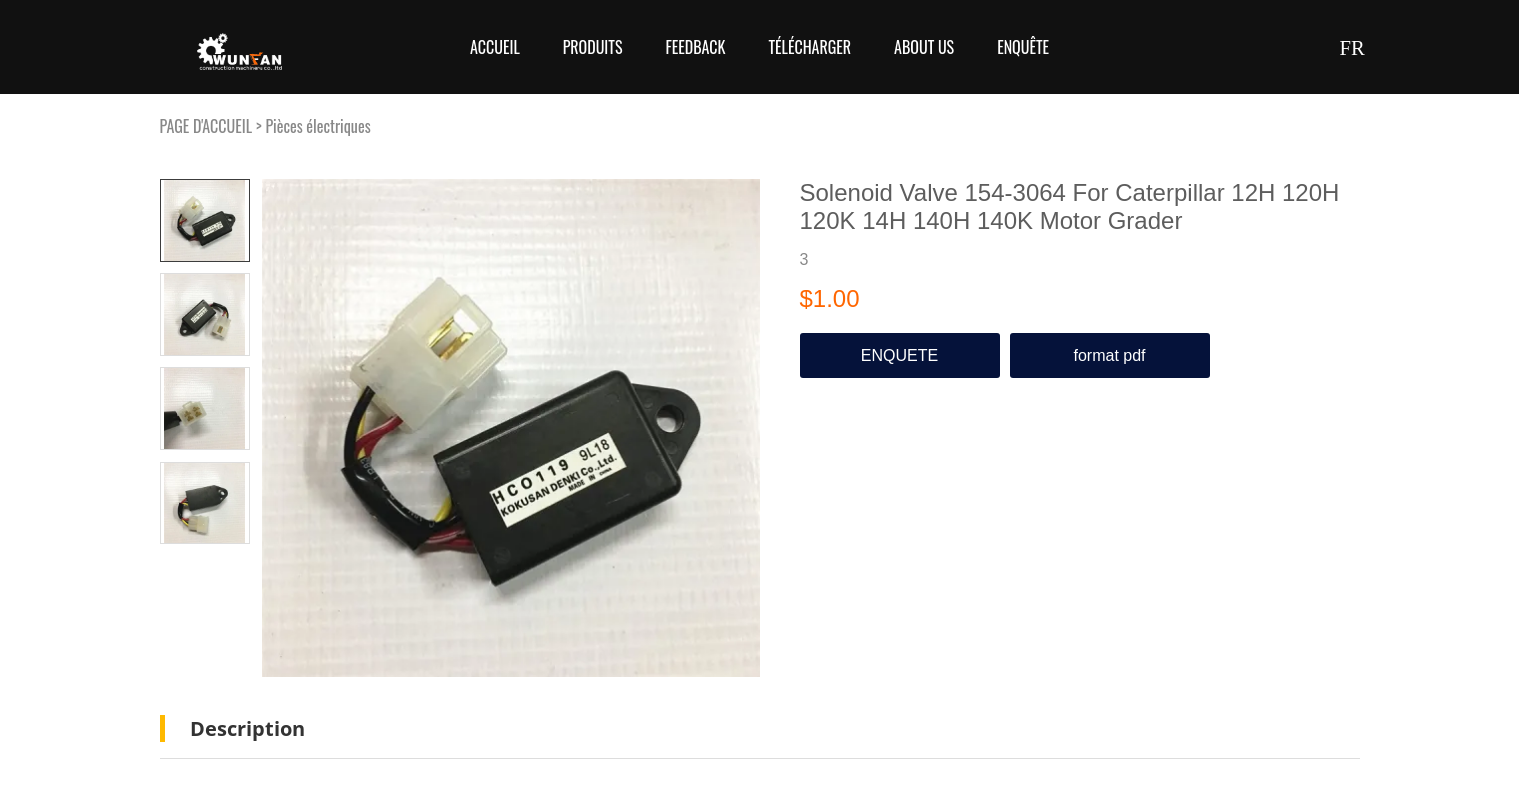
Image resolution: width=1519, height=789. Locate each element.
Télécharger (809, 47)
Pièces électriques (317, 126)
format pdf (1109, 355)
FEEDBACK (695, 47)
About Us (924, 47)
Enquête (1023, 47)
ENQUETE (899, 355)
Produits (593, 47)
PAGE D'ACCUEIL (206, 126)
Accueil (495, 47)
